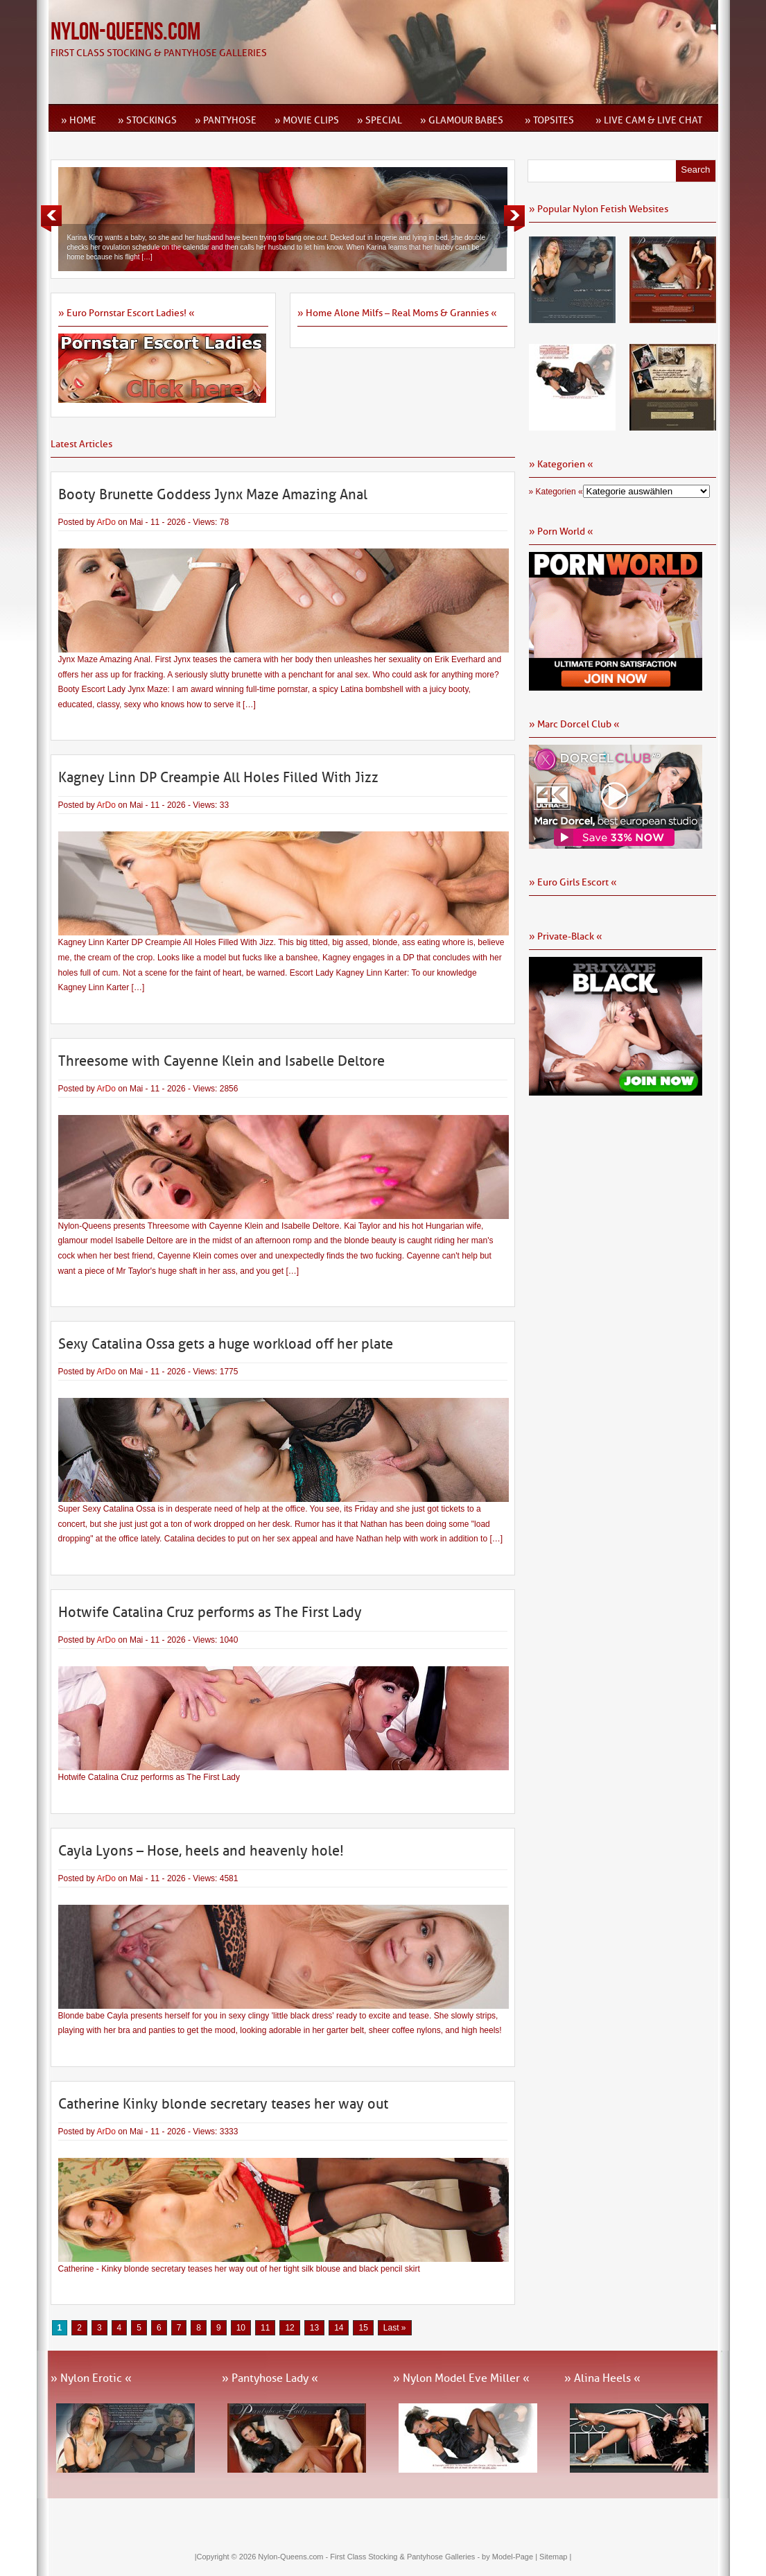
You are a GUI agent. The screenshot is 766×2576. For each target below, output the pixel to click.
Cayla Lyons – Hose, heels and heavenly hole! (201, 1850)
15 (362, 2328)
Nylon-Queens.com (125, 32)
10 (240, 2328)
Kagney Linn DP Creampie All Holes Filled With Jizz (218, 777)
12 (289, 2328)
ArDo (106, 522)
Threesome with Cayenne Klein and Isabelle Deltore (221, 1061)
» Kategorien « (556, 491)
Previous (51, 218)
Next (514, 218)
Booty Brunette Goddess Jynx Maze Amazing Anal (212, 494)
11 (265, 2328)
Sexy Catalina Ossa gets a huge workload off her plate (225, 1343)
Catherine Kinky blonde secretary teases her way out (223, 2103)
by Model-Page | (510, 2556)
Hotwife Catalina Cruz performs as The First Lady (210, 1612)
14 (338, 2328)
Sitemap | (555, 2556)
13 (314, 2328)
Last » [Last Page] (394, 2328)
